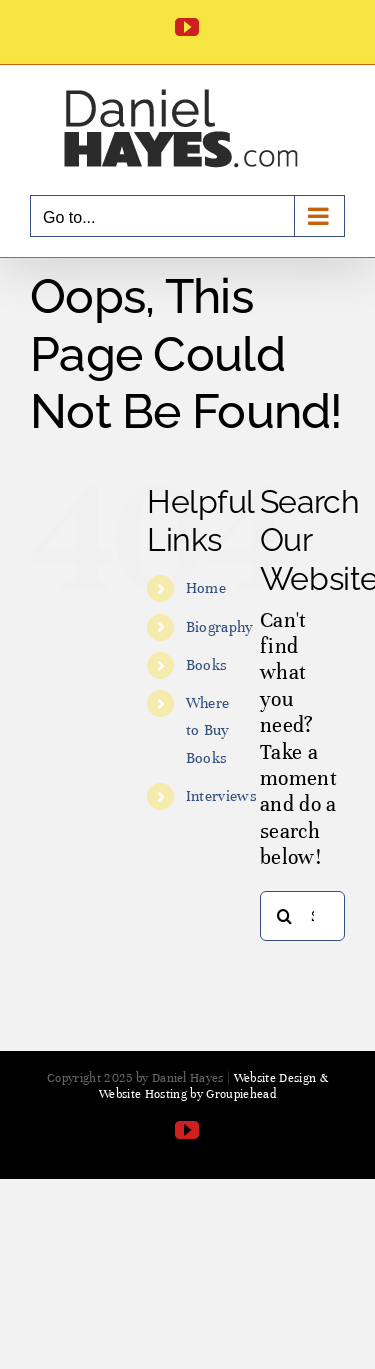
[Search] (285, 916)
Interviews (221, 796)
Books (207, 665)
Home (206, 588)
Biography (220, 627)
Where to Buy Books (208, 730)
